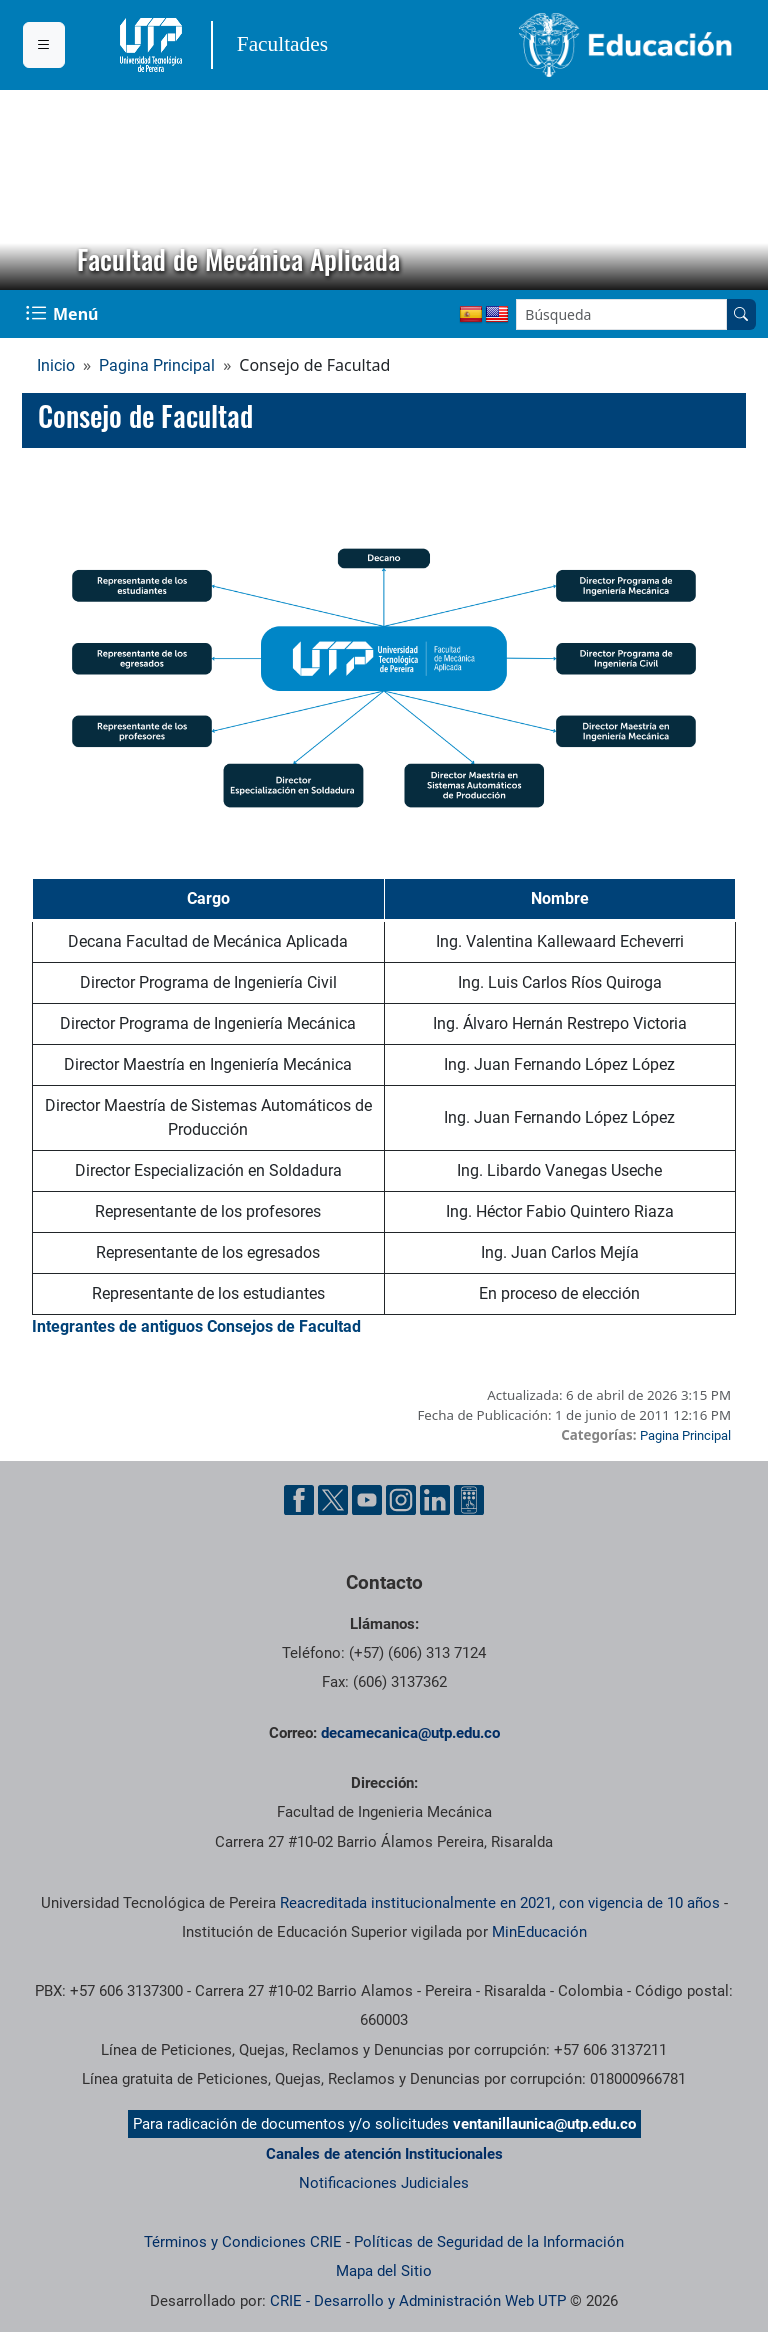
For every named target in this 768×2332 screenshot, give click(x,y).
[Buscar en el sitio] (741, 314)
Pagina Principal (157, 365)
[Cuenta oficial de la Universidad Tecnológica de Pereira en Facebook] (299, 1500)
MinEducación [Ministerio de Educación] (539, 1932)
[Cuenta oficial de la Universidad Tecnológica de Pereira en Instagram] (401, 1500)
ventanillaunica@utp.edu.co (544, 2124)
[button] (31, 190)
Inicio (56, 365)
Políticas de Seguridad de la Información (489, 2242)
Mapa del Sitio (384, 2271)
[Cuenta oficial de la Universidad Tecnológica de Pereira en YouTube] (367, 1500)
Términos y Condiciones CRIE (243, 2242)
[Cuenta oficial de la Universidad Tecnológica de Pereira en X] (333, 1500)
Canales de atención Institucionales (384, 2154)
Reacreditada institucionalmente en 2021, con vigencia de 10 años (500, 1903)
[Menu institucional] (44, 45)
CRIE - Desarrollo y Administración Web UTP (418, 2301)
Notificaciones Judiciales (384, 2183)
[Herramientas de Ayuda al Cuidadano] (469, 1500)
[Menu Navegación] (64, 314)
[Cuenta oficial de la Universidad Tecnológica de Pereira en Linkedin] (435, 1500)
